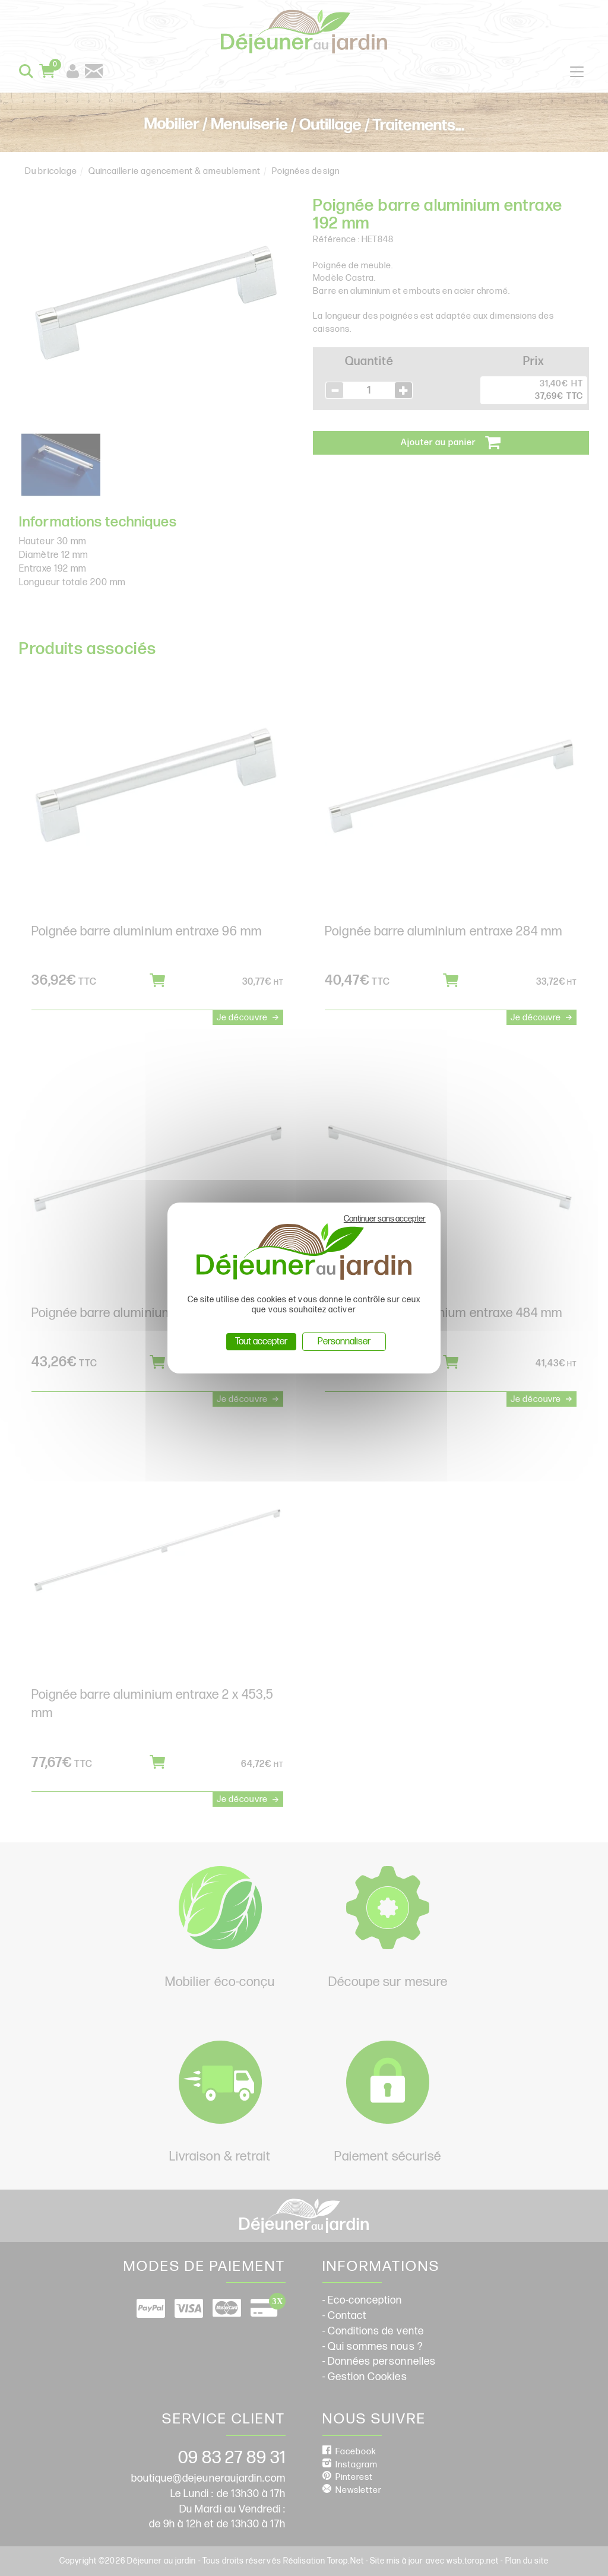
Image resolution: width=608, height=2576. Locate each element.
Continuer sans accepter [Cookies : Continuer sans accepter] (385, 1219)
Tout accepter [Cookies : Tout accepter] (261, 1341)
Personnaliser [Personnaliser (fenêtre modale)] (344, 1341)
